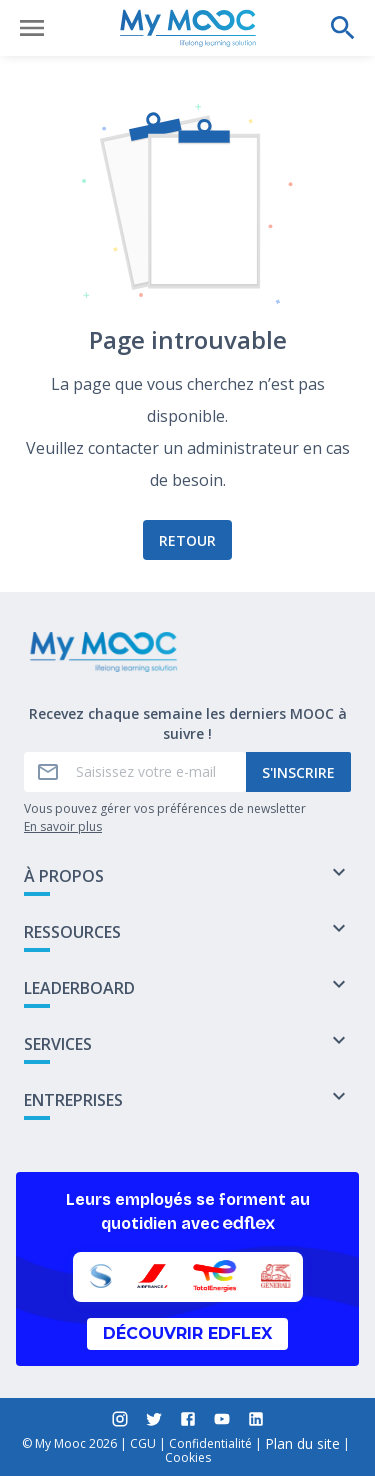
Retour (187, 540)
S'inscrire (298, 772)
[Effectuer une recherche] (343, 28)
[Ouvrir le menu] (32, 28)
